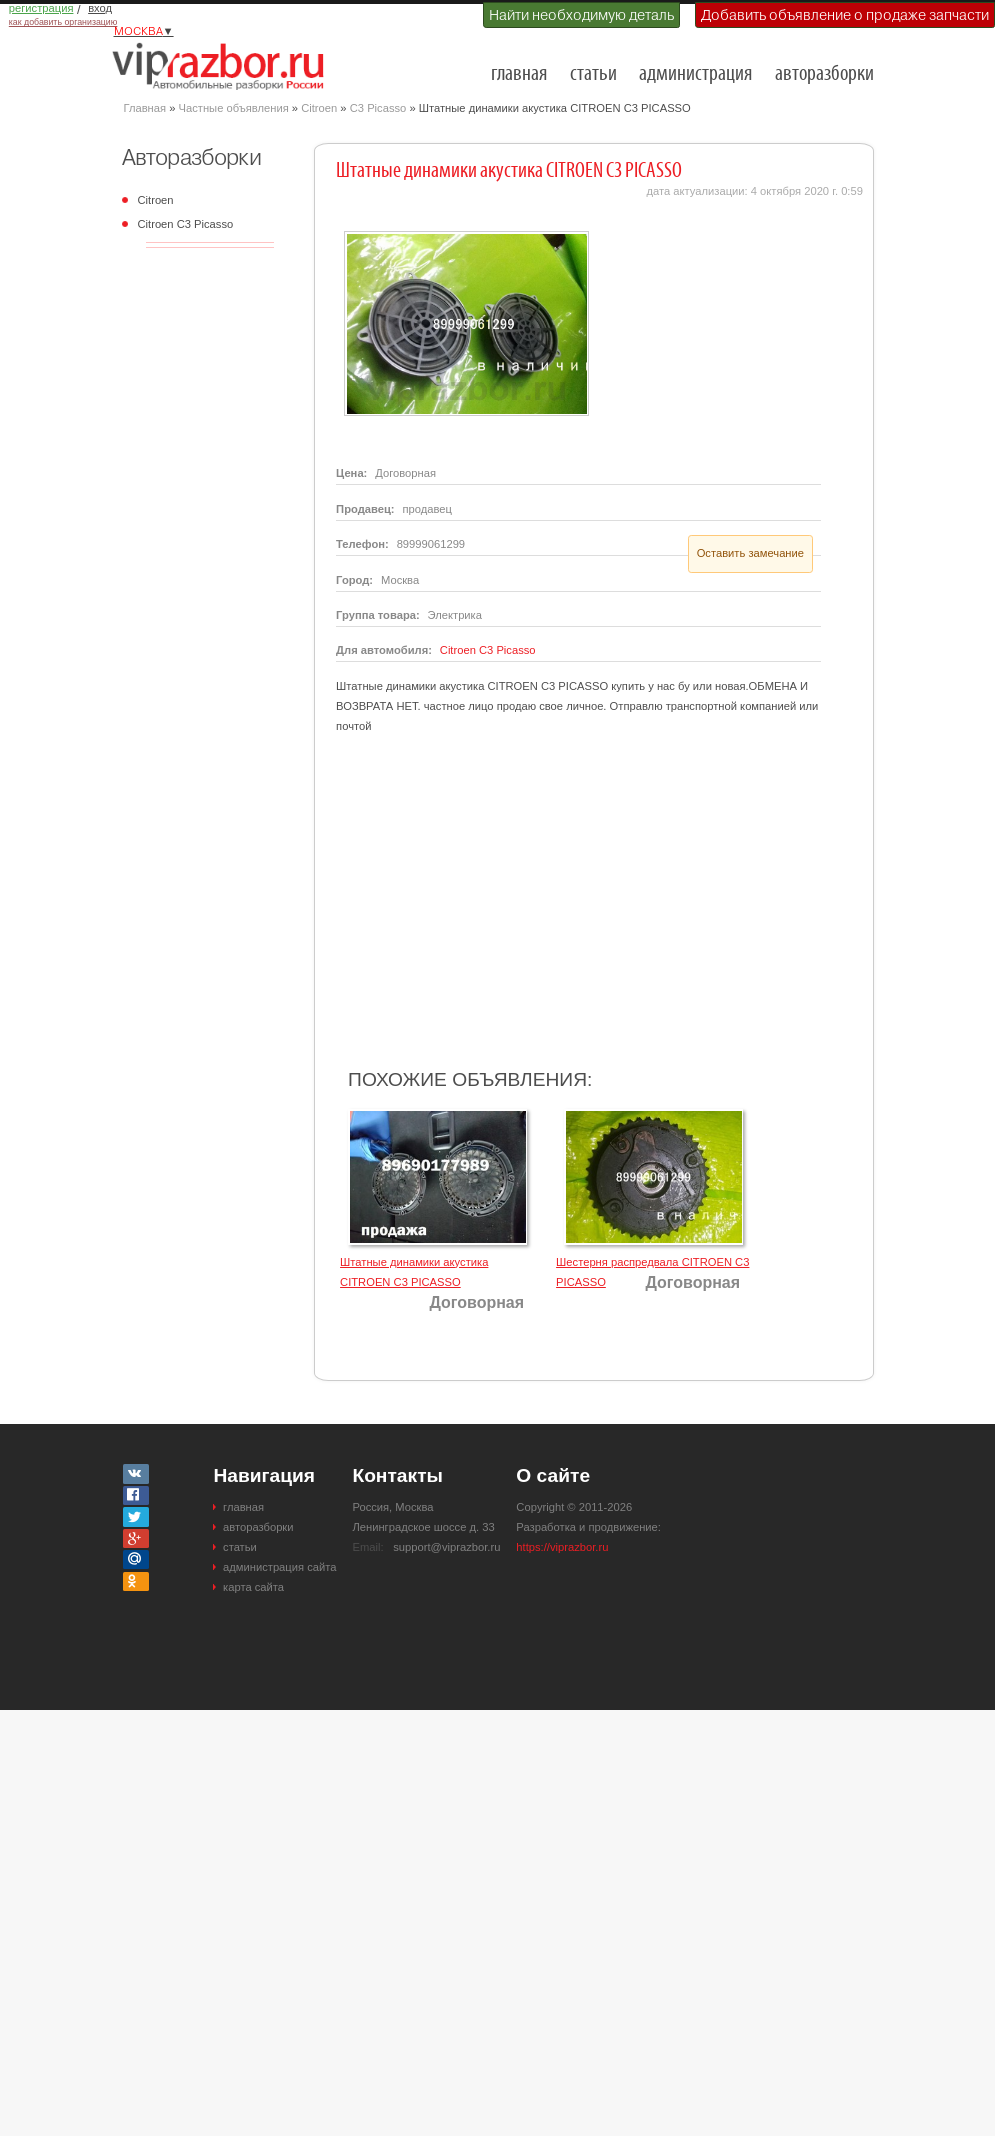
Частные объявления (234, 108)
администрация (695, 74)
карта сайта (253, 1587)
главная (519, 74)
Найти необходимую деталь (581, 15)
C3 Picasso (378, 108)
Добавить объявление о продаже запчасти (845, 15)
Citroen (319, 108)
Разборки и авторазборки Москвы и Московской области (224, 66)
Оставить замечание (750, 553)
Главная (145, 108)
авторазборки (824, 74)
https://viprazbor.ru (562, 1547)
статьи (593, 74)
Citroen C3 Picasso (186, 224)
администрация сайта (279, 1567)
